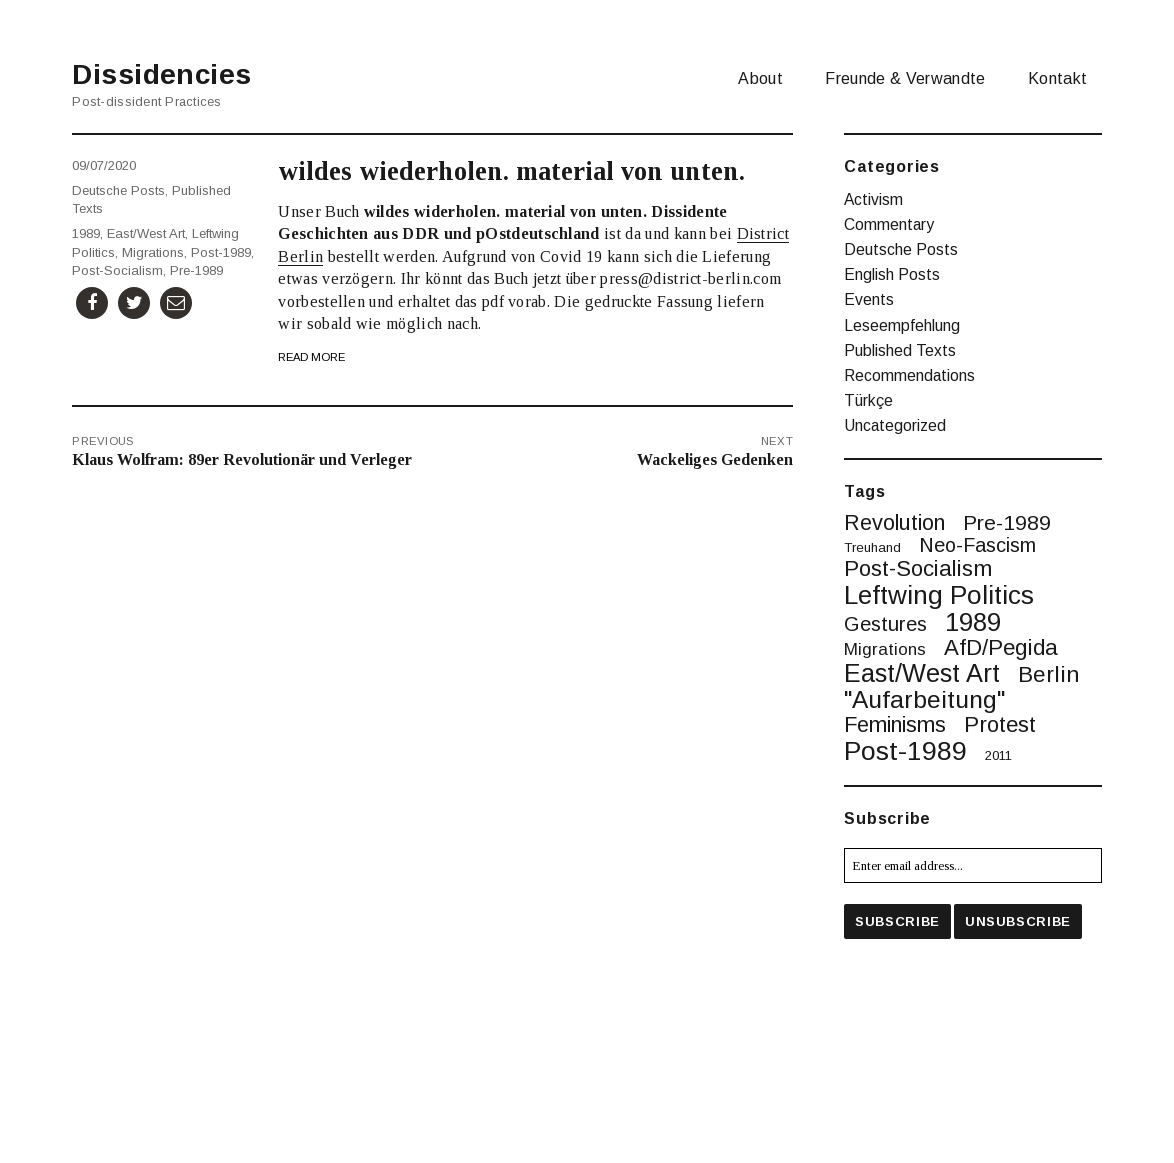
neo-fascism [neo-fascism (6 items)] (977, 546)
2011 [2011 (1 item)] (998, 755)
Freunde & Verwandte (905, 78)
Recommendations (909, 375)
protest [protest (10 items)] (1000, 725)
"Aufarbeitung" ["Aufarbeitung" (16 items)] (924, 700)
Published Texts (900, 350)
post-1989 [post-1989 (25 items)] (905, 751)
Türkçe (868, 400)
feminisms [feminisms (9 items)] (895, 725)
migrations (153, 252)
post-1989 (221, 252)
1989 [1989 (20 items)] (973, 623)
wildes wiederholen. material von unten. (511, 171)
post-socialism (117, 270)
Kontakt (1057, 78)
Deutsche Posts (118, 190)
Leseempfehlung (902, 325)
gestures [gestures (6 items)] (885, 625)
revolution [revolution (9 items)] (894, 523)
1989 (86, 233)
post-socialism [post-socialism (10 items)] (918, 569)
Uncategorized (895, 425)
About (760, 78)
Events (869, 299)
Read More (311, 357)
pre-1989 (196, 270)
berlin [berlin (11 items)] (1048, 674)
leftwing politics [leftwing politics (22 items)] (939, 595)
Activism (873, 199)
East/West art (146, 233)
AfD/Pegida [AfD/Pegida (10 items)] (1001, 648)
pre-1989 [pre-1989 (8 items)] (1007, 522)
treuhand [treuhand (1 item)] (872, 547)
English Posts (892, 274)
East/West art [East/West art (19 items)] (922, 673)
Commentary (889, 224)
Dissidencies (161, 74)
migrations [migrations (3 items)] (885, 650)
